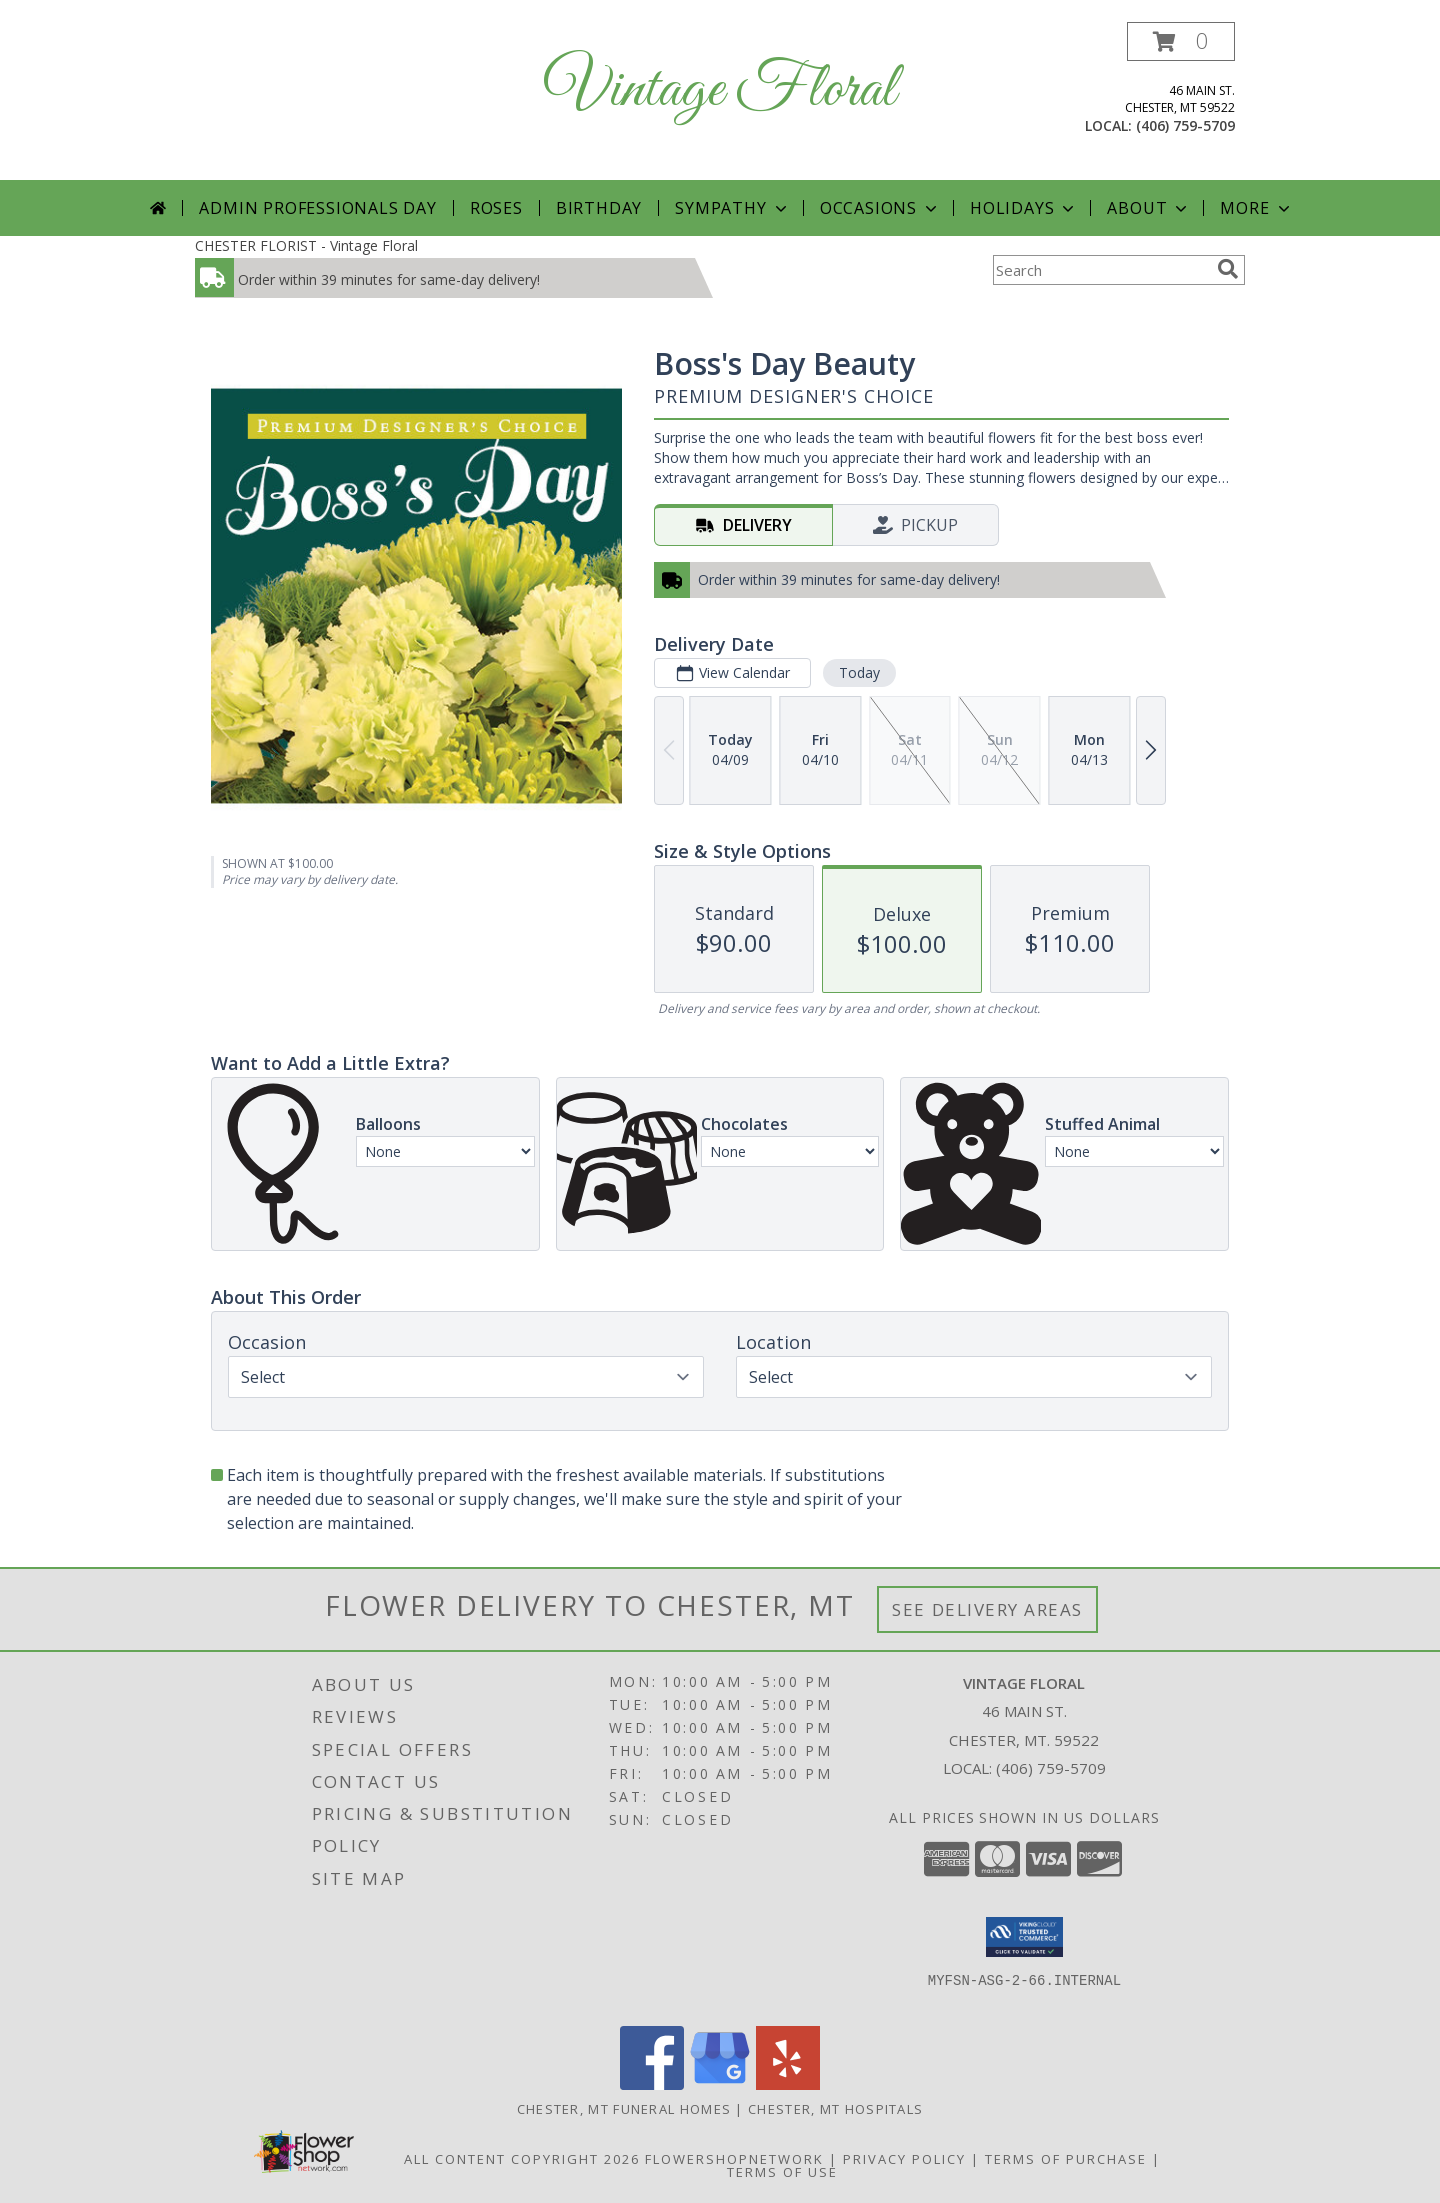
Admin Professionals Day (317, 208)
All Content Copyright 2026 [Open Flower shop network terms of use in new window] (522, 2159)
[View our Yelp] (788, 2084)
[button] (1181, 41)
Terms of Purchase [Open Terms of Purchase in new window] (1066, 2159)
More (1256, 208)
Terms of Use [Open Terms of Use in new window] (782, 2172)
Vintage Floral (720, 90)
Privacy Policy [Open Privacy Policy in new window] (904, 2159)
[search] (1228, 269)
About (1149, 208)
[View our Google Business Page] (720, 2084)
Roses (496, 208)
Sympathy (732, 208)
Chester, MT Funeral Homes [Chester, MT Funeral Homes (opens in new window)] (624, 2109)
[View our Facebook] (652, 2084)
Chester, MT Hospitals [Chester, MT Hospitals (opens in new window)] (835, 2109)
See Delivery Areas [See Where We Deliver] (987, 1609)
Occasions (880, 208)
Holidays (1024, 208)
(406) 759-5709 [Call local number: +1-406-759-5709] (1185, 125)
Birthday (599, 208)
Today (859, 672)
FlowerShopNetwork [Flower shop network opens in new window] (734, 2159)
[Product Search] (1101, 270)
